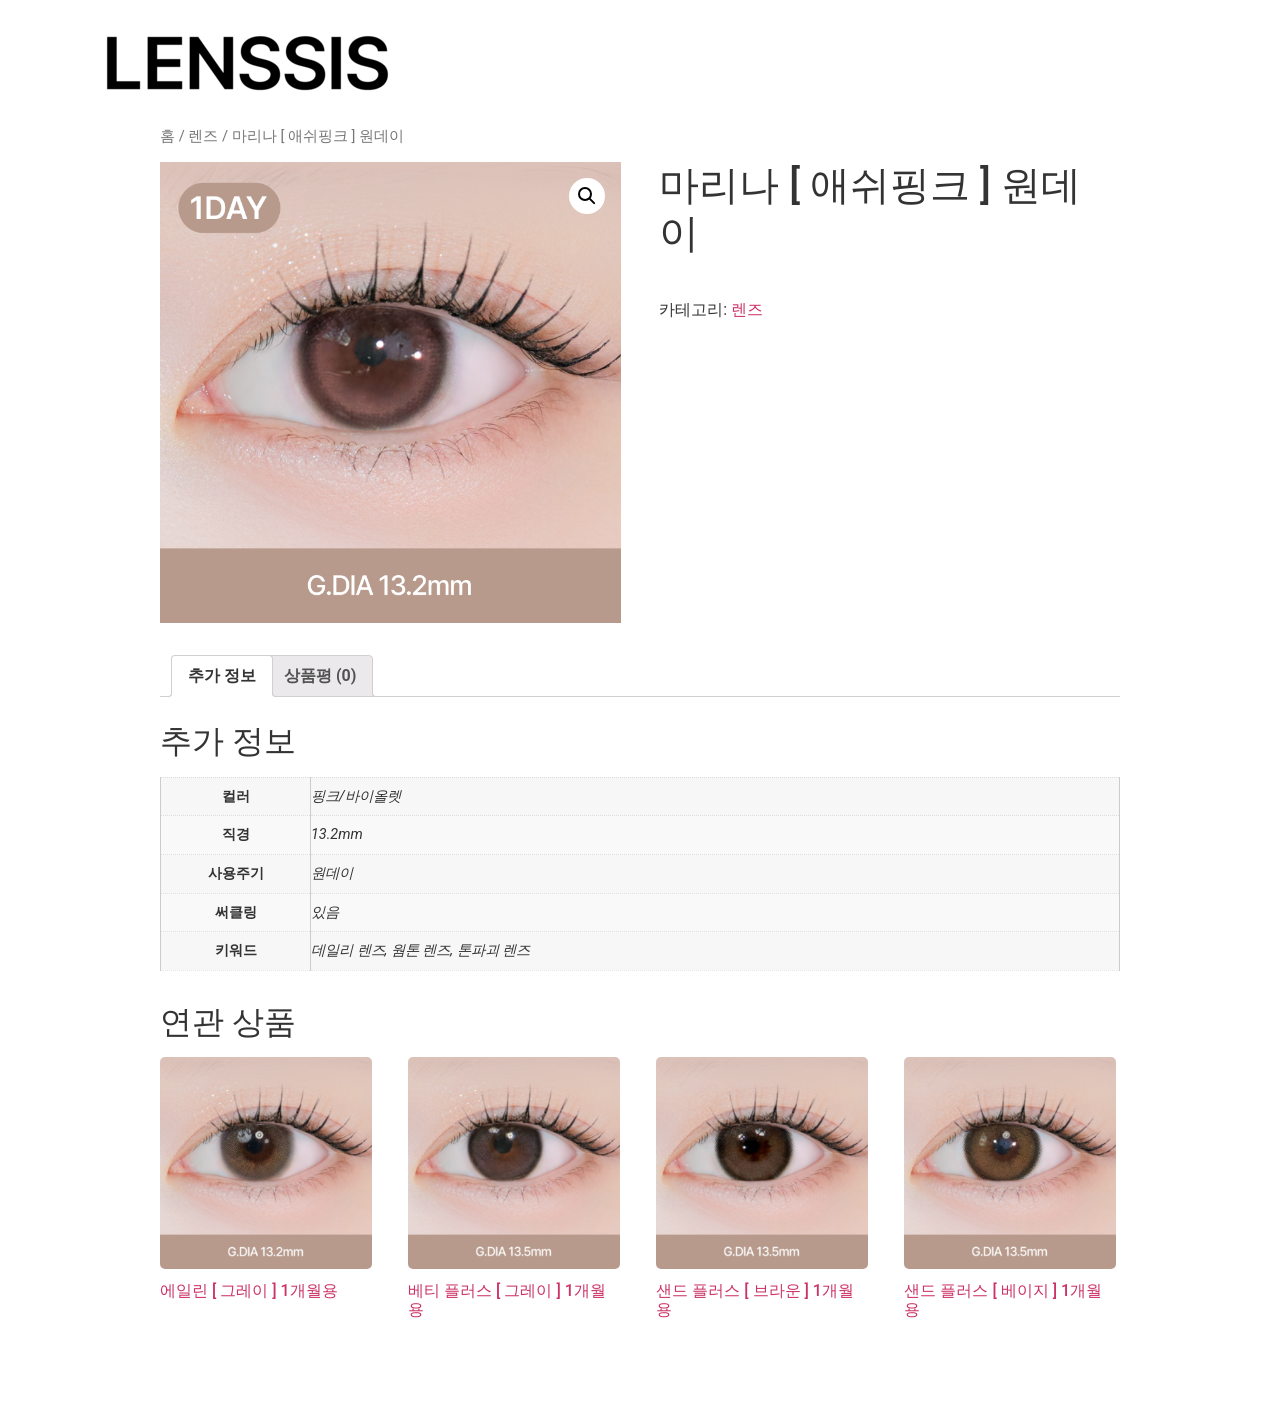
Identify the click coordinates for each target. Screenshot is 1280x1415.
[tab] (222, 676)
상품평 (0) (320, 675)
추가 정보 (222, 675)
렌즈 (203, 136)
